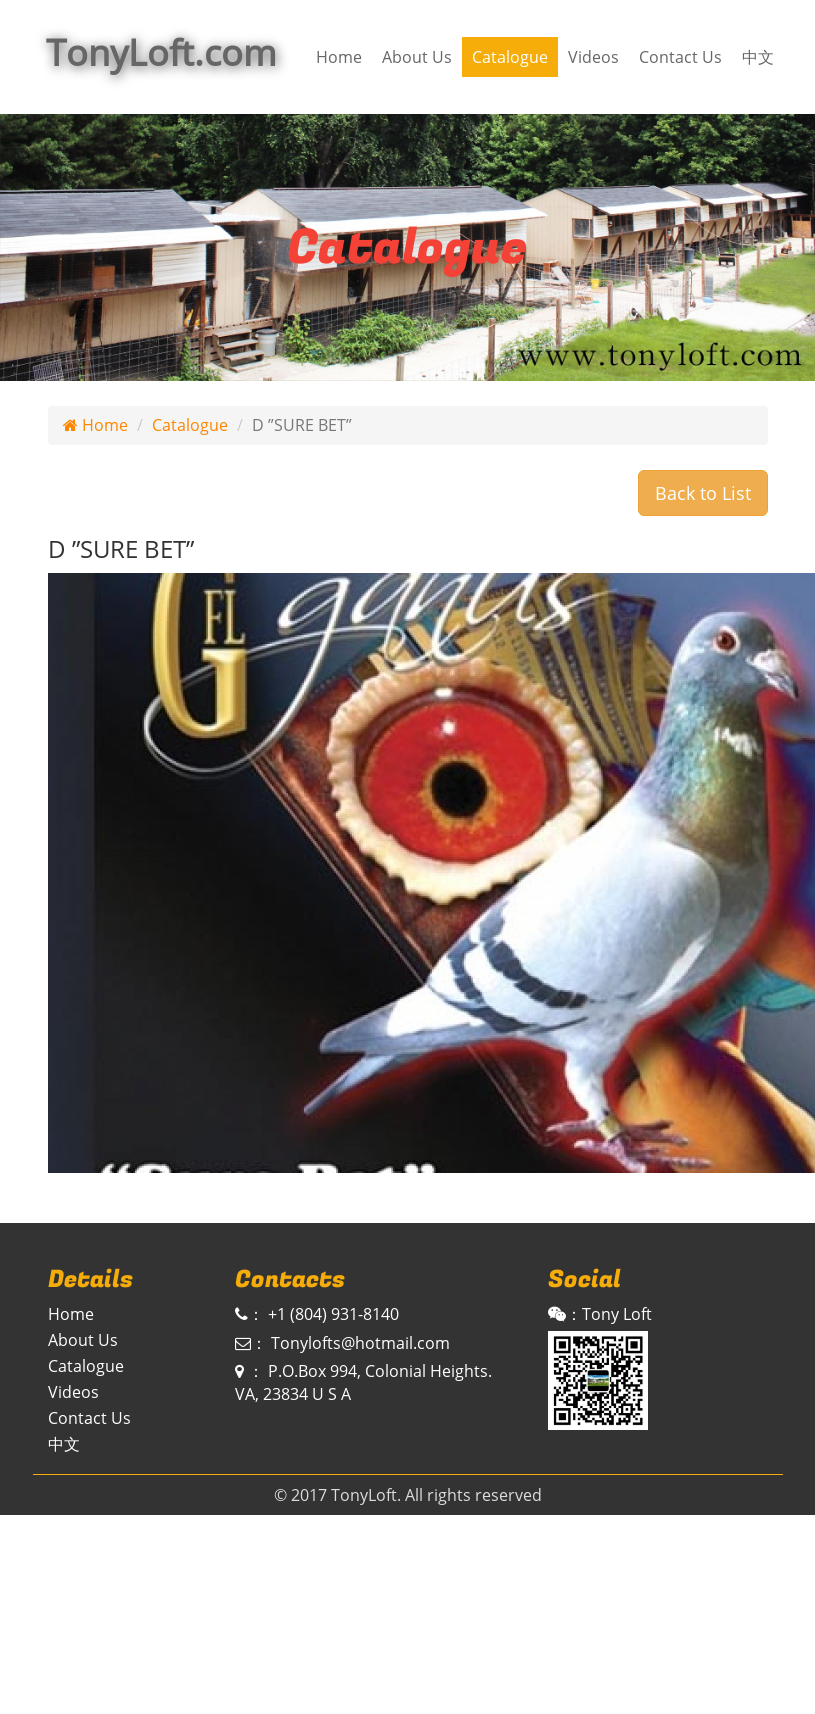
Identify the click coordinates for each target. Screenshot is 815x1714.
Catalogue (510, 57)
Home (339, 57)
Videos (593, 57)
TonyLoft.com (161, 52)
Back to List (703, 493)
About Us (417, 57)
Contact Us (680, 57)
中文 (758, 57)
